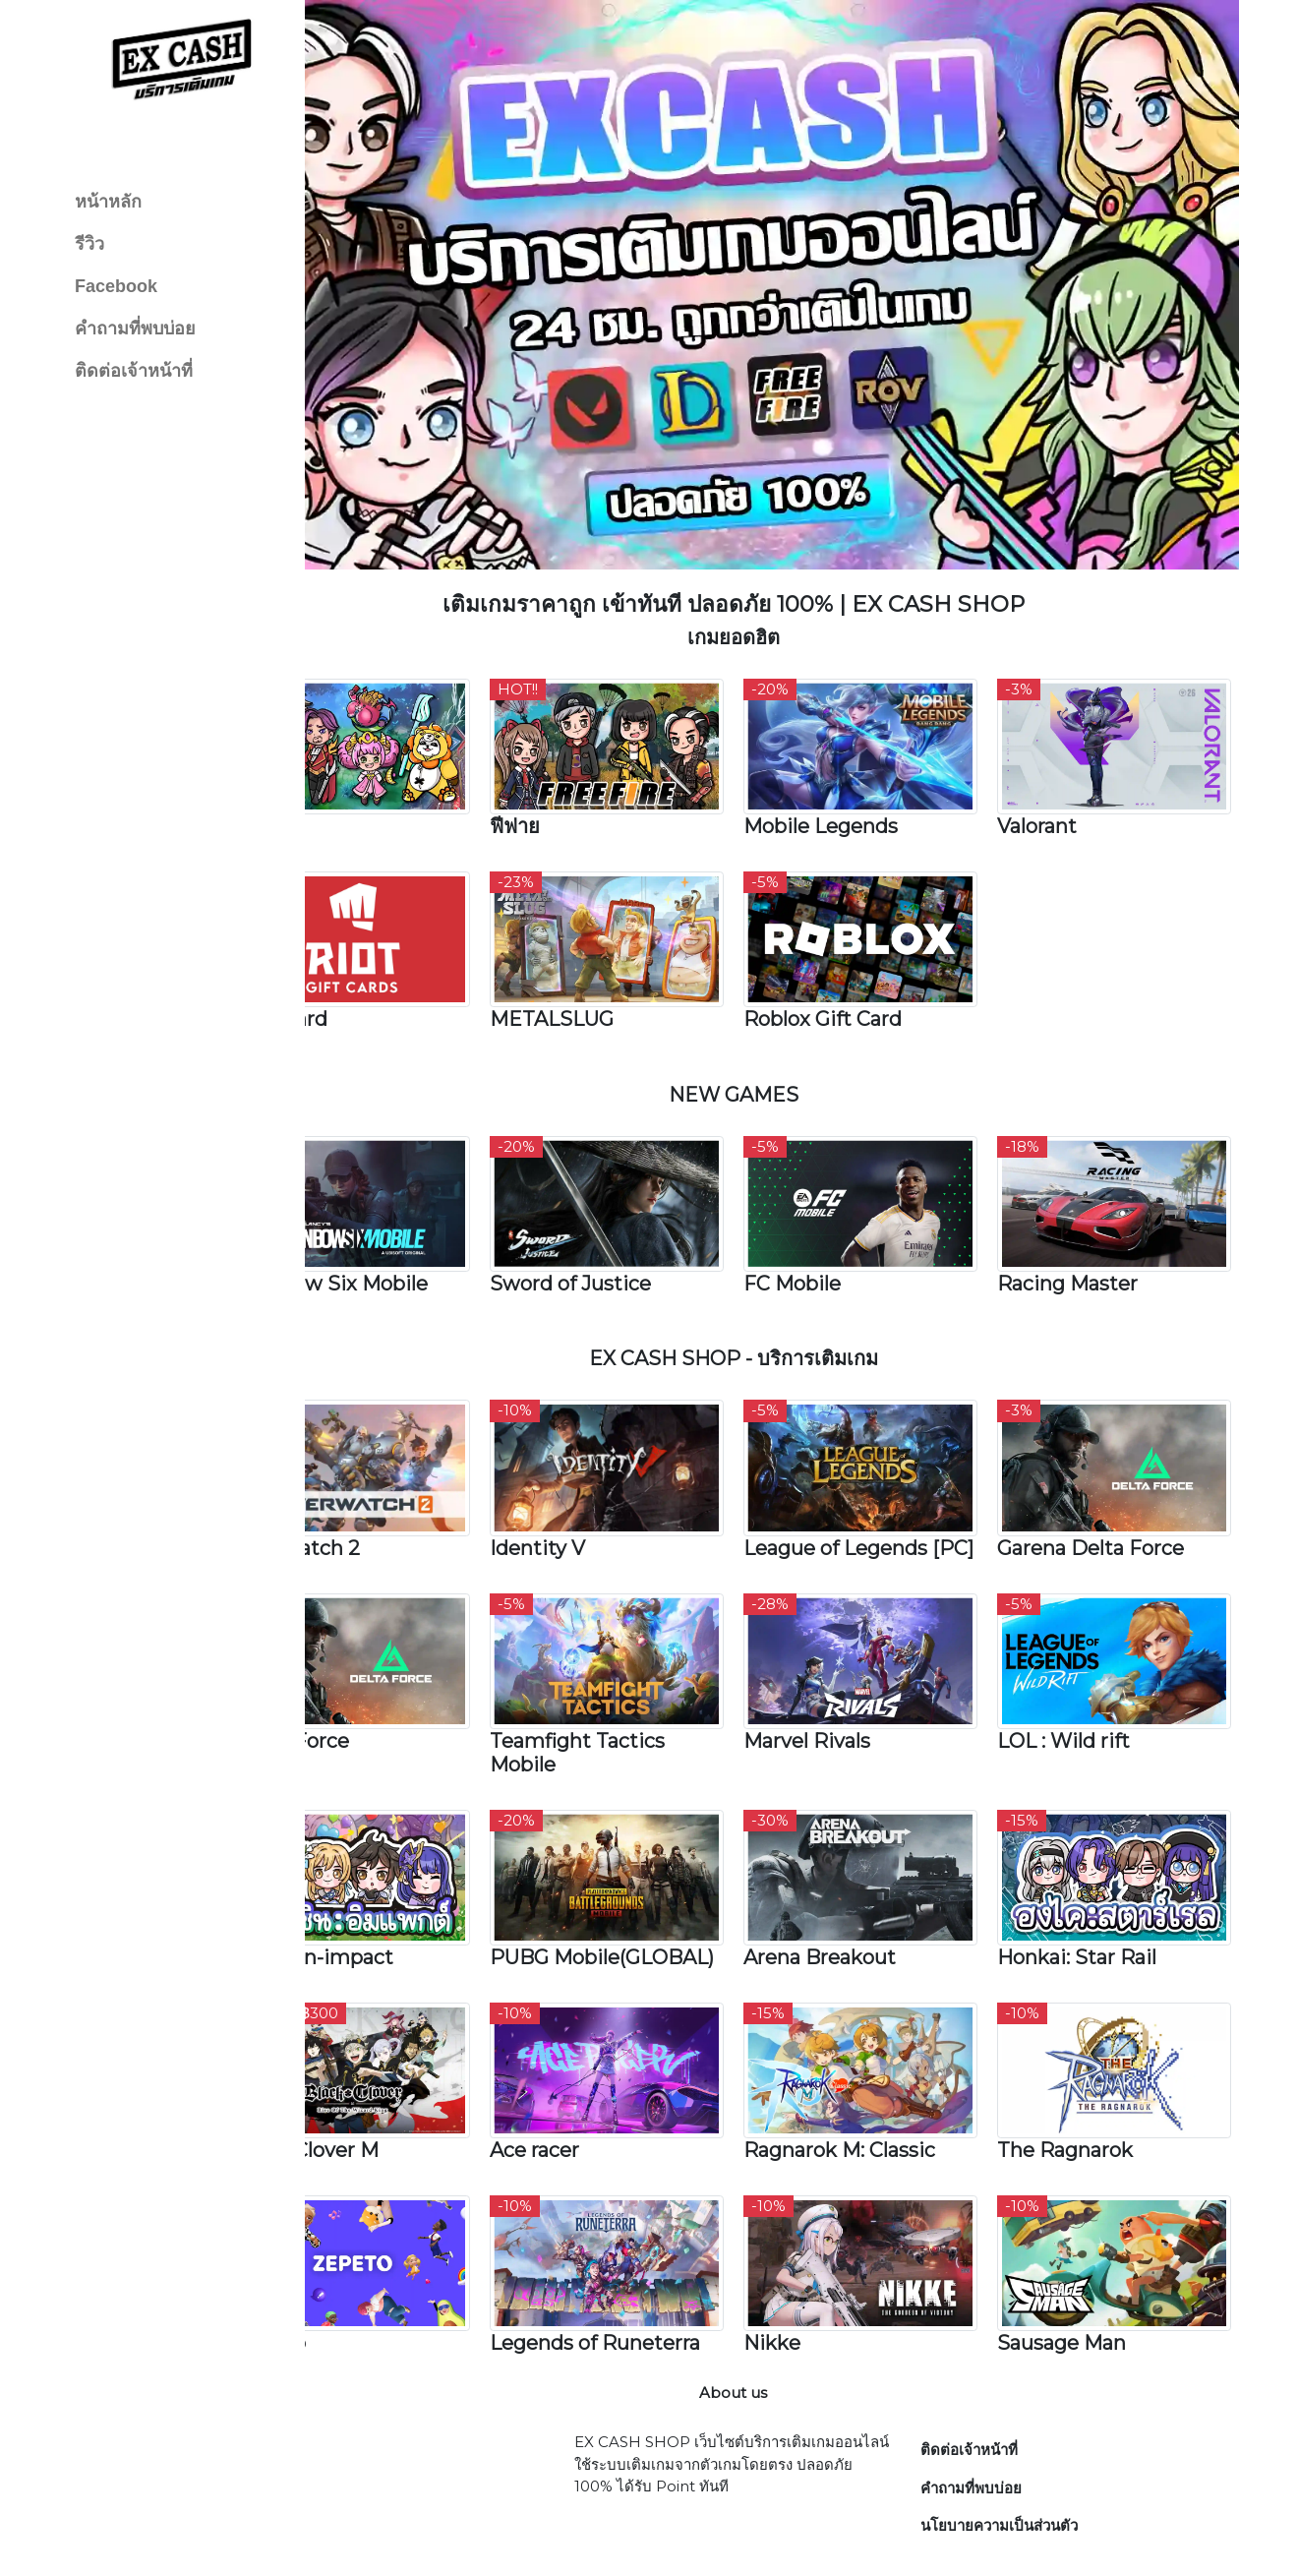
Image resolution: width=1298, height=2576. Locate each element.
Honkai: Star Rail (1095, 1872)
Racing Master (1086, 1207)
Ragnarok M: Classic (878, 2077)
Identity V (595, 1460)
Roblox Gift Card (861, 954)
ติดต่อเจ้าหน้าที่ (134, 371)
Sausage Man (1080, 2259)
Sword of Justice (628, 1207)
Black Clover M (384, 2077)
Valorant (1055, 772)
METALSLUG (610, 954)
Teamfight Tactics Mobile (635, 1678)
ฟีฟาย (573, 772)
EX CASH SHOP (820, 2540)
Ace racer (592, 2077)
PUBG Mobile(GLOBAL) (628, 1883)
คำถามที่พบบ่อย (135, 328)
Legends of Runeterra (653, 2259)
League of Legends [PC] (874, 1472)
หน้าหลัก (108, 201)
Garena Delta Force (1109, 1460)
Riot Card (358, 954)
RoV (332, 772)
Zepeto (348, 2259)
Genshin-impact (391, 1872)
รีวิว (89, 244)
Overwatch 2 (375, 1460)
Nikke (810, 2259)
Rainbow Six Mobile (408, 1207)
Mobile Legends (859, 772)
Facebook (116, 286)
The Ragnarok (1083, 2077)
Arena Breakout (858, 1872)
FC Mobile (830, 1207)
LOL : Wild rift (1082, 1666)
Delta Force (369, 1666)
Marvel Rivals (845, 1666)
